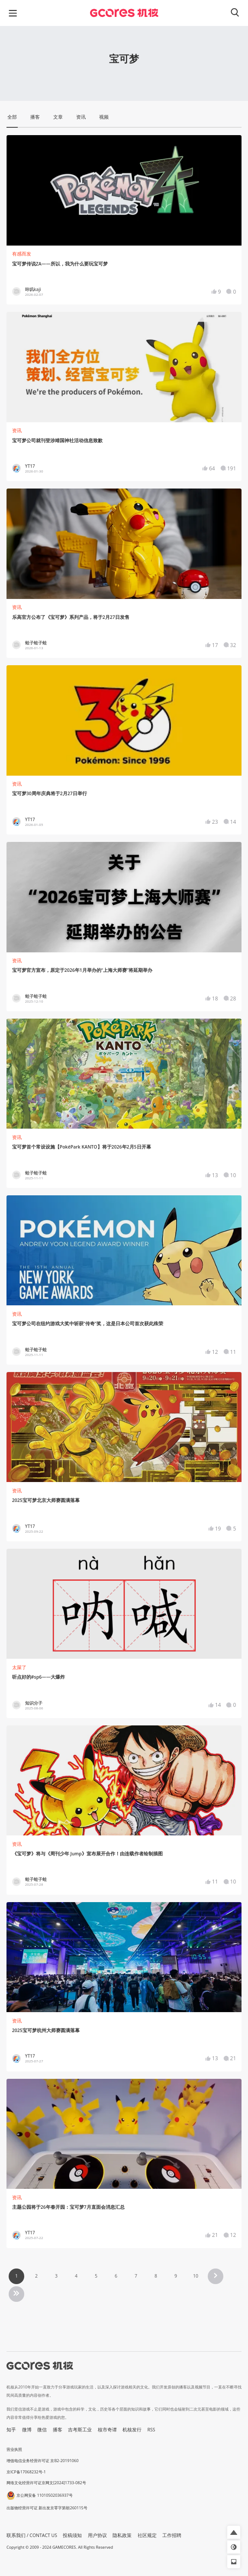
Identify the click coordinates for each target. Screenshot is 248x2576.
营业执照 (14, 2449)
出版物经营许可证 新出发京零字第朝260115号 (46, 2508)
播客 (57, 2430)
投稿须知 (72, 2535)
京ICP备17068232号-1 (26, 2472)
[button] (233, 2532)
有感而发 (21, 254)
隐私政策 (122, 2535)
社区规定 (147, 2535)
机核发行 (132, 2430)
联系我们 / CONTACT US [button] (31, 2535)
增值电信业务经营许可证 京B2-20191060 (42, 2460)
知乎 (11, 2430)
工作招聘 (171, 2535)
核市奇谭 (107, 2430)
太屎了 (19, 1667)
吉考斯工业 (80, 2430)
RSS (151, 2430)
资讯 (17, 430)
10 (195, 2276)
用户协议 (97, 2535)
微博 (27, 2430)
